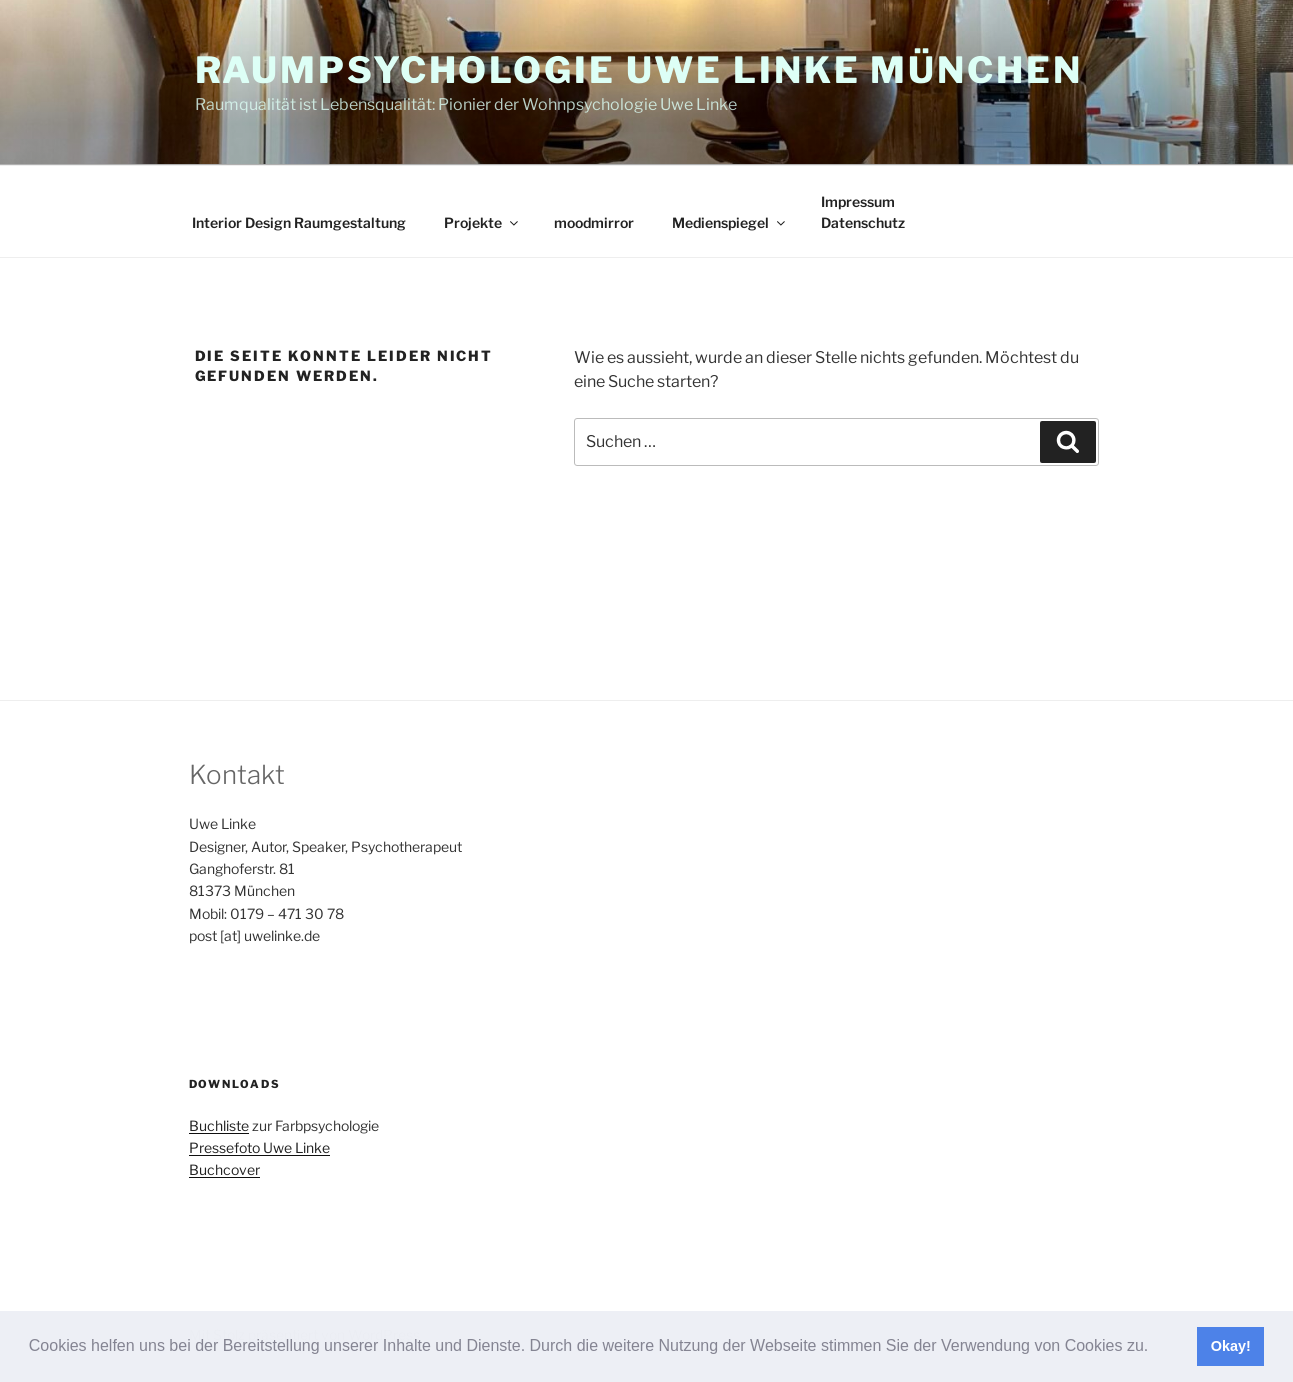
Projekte (482, 222)
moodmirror (594, 222)
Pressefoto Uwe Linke (259, 1147)
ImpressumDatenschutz (863, 212)
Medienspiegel (730, 222)
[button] (1156, 1348)
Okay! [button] (1231, 1346)
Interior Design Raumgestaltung (299, 222)
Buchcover (224, 1169)
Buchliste (219, 1125)
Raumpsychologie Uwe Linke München (639, 70)
